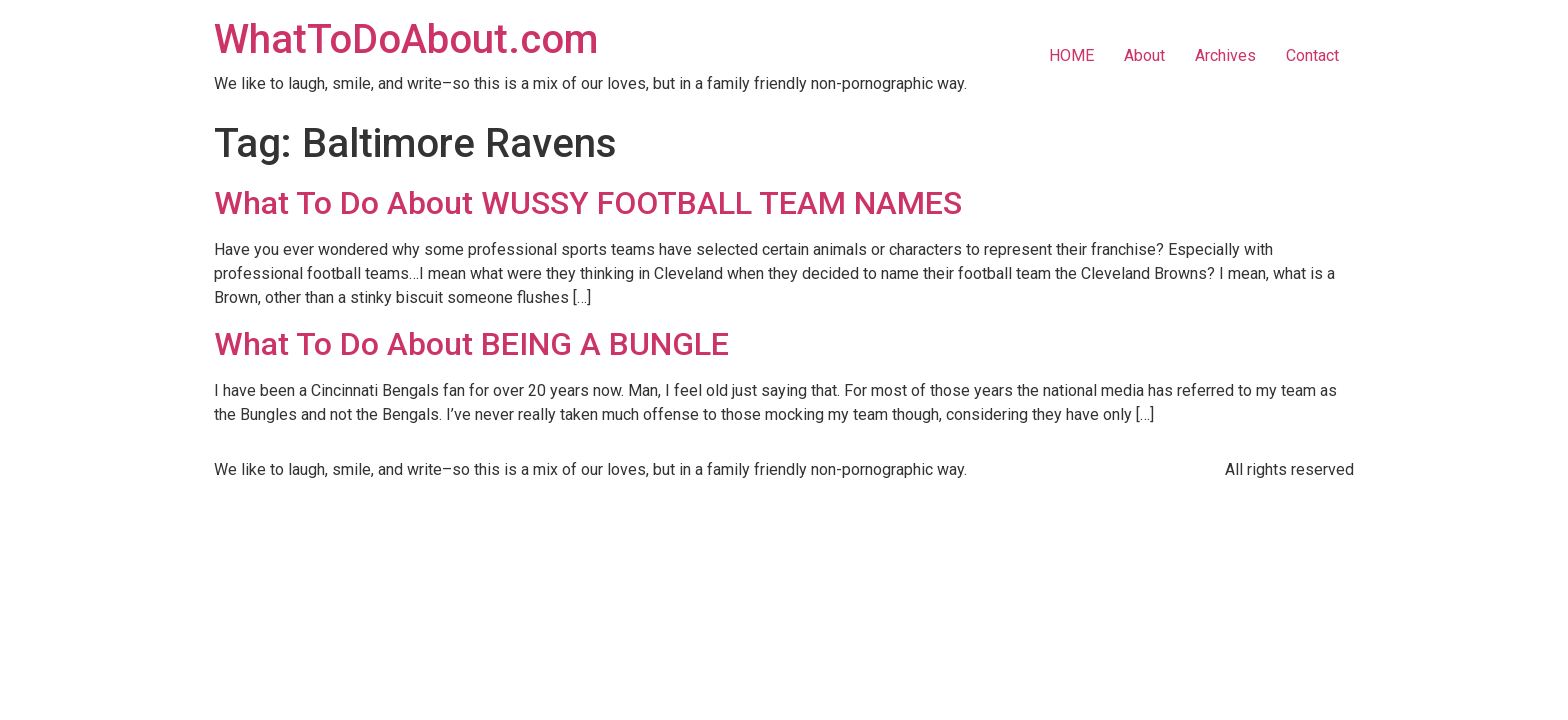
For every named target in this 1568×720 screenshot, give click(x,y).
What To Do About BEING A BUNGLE (471, 344)
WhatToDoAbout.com (406, 39)
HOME (1071, 55)
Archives (1225, 55)
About (1144, 55)
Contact (1312, 55)
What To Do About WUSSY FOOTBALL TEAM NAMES (588, 203)
